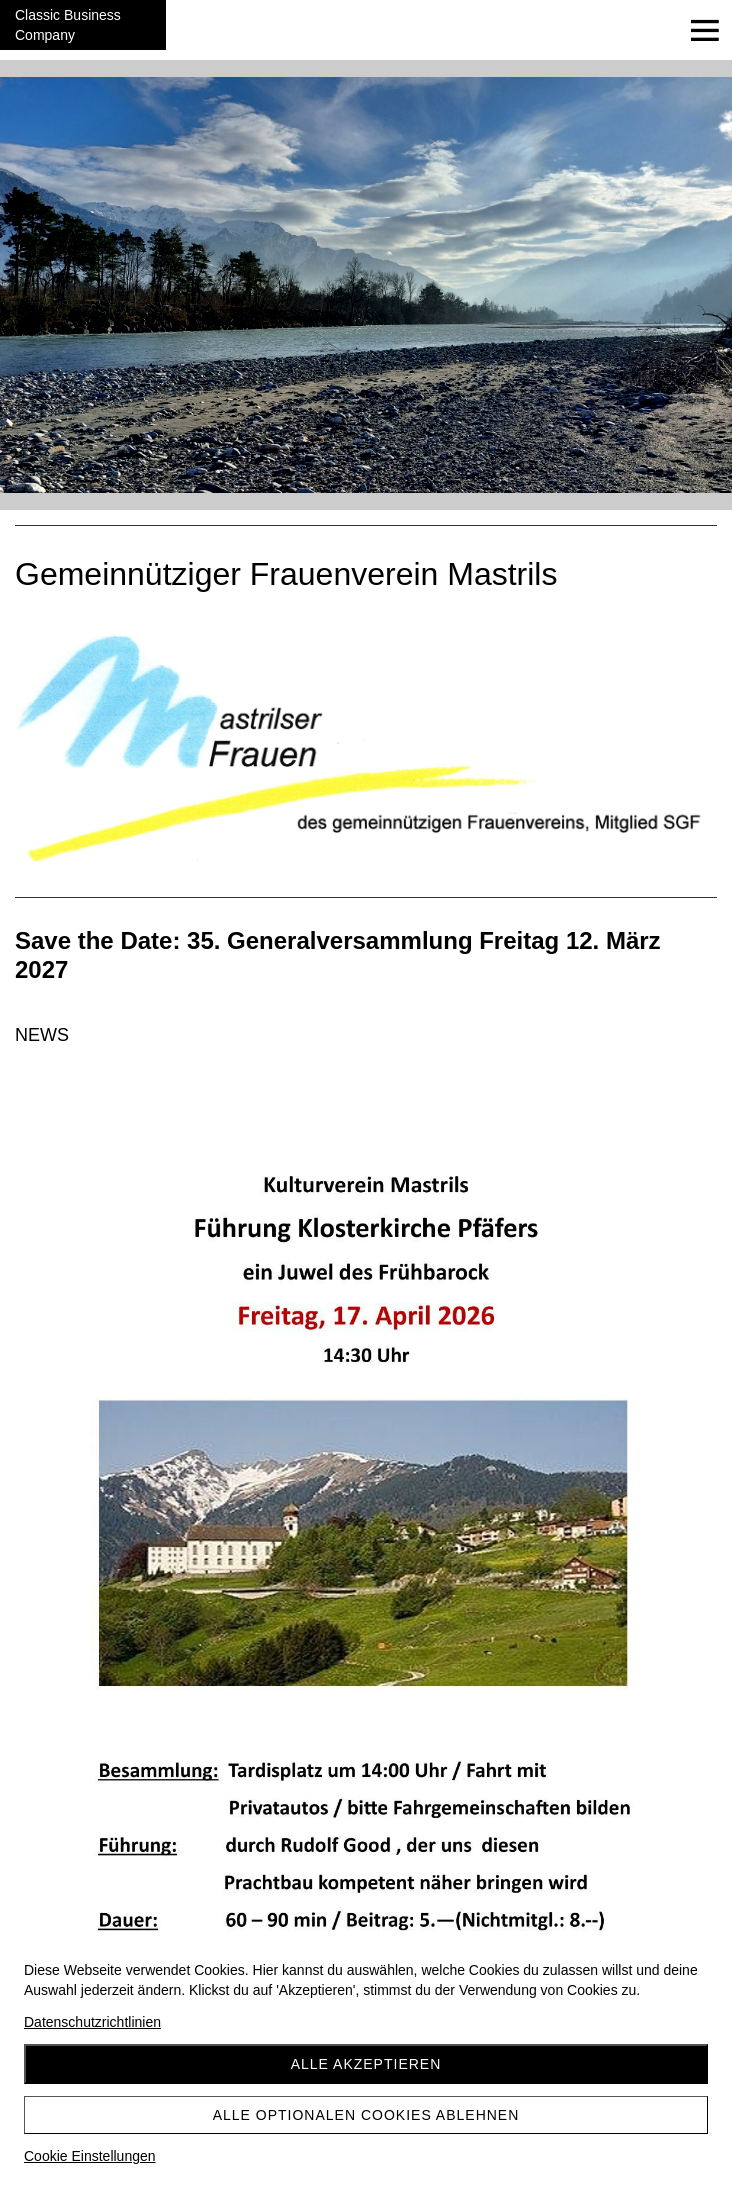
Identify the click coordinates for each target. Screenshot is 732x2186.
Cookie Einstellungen (90, 2156)
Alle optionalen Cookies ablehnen (366, 2115)
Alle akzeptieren (366, 2064)
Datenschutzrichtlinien (92, 2022)
